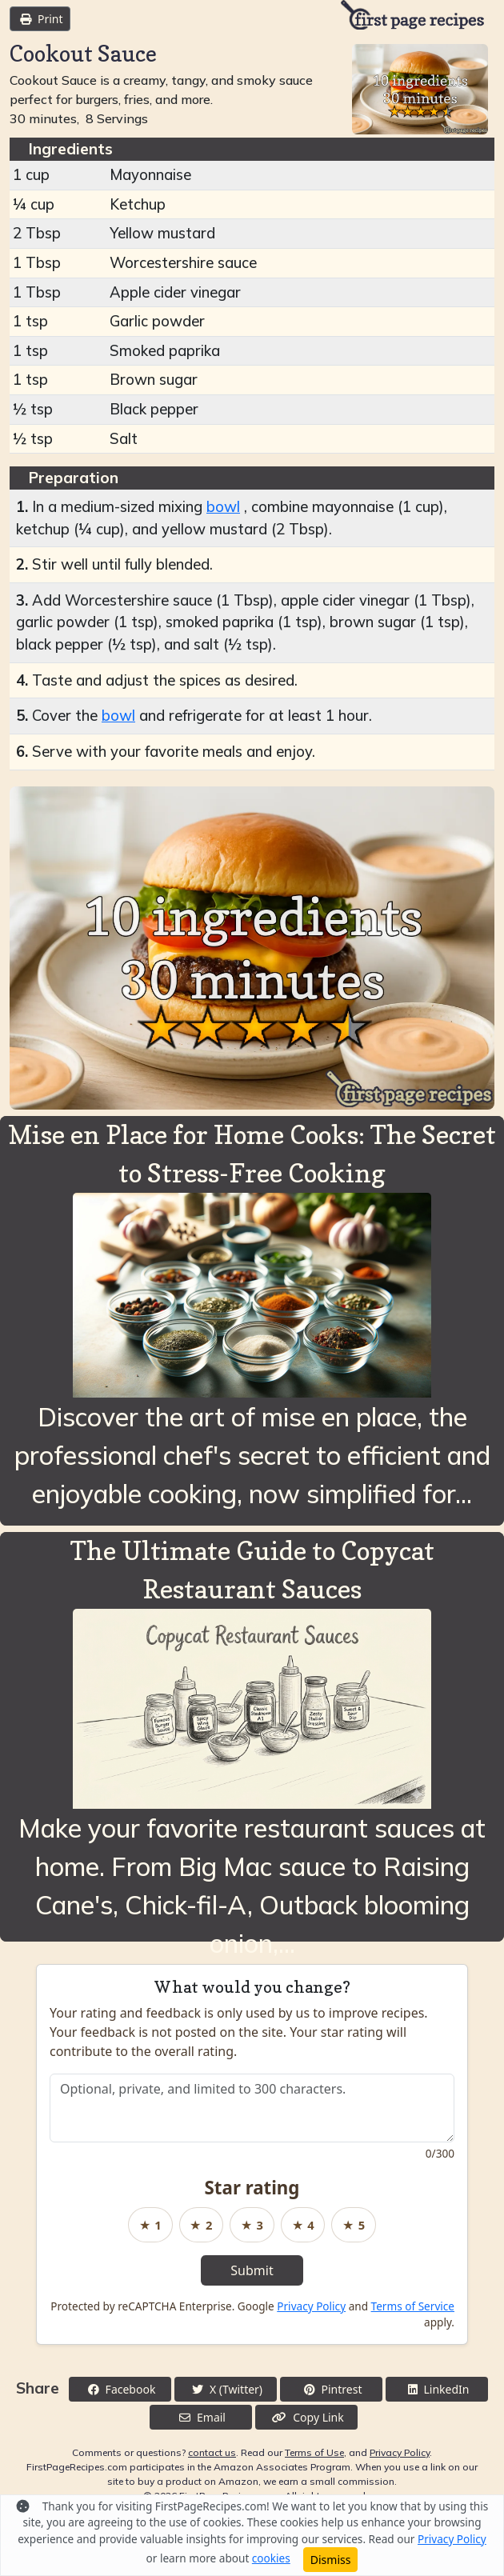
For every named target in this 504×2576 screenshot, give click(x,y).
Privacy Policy (311, 2306)
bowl (223, 507)
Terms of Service (412, 2306)
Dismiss (330, 2559)
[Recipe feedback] (252, 2108)
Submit (251, 2270)
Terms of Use (314, 2452)
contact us (212, 2452)
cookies (271, 2558)
